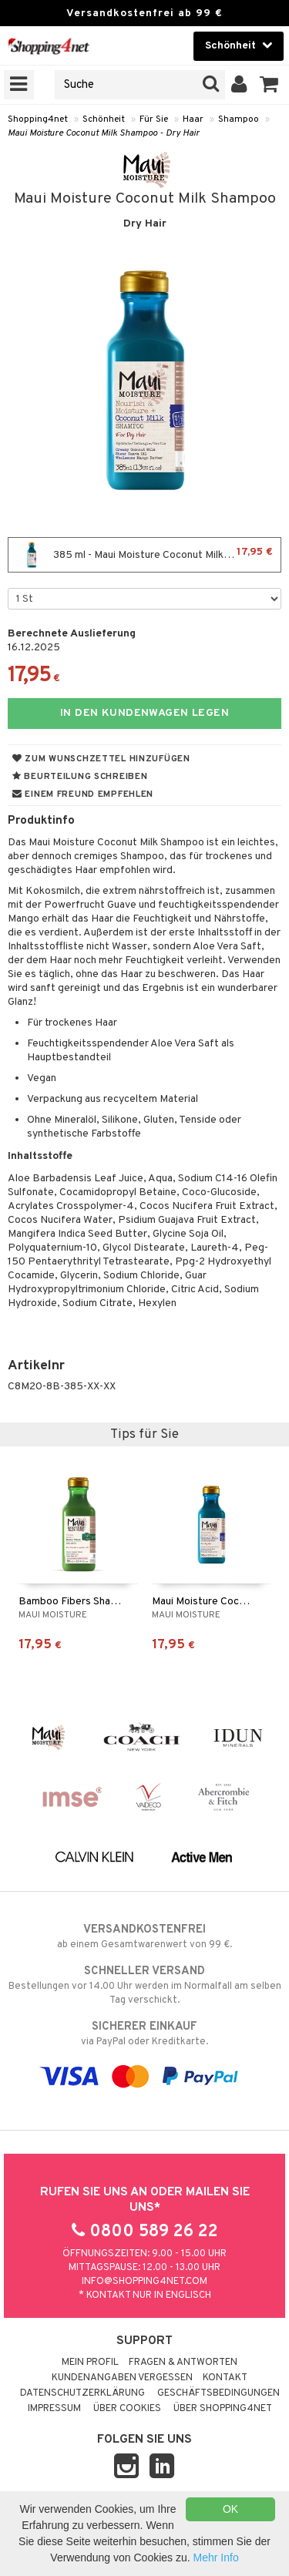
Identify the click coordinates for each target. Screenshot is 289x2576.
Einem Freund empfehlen (82, 794)
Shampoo (238, 119)
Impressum (54, 2409)
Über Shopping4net (222, 2409)
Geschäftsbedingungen (218, 2393)
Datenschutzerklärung (82, 2393)
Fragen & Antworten (183, 2362)
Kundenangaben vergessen (122, 2378)
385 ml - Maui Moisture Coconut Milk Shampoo (144, 554)
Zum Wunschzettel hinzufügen (101, 759)
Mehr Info (216, 2557)
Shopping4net (38, 119)
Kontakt (225, 2378)
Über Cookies (127, 2409)
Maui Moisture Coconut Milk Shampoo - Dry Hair (104, 133)
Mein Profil (90, 2362)
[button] (269, 84)
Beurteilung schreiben (79, 777)
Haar (193, 119)
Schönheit (103, 119)
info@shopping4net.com (144, 2281)
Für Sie (153, 119)
